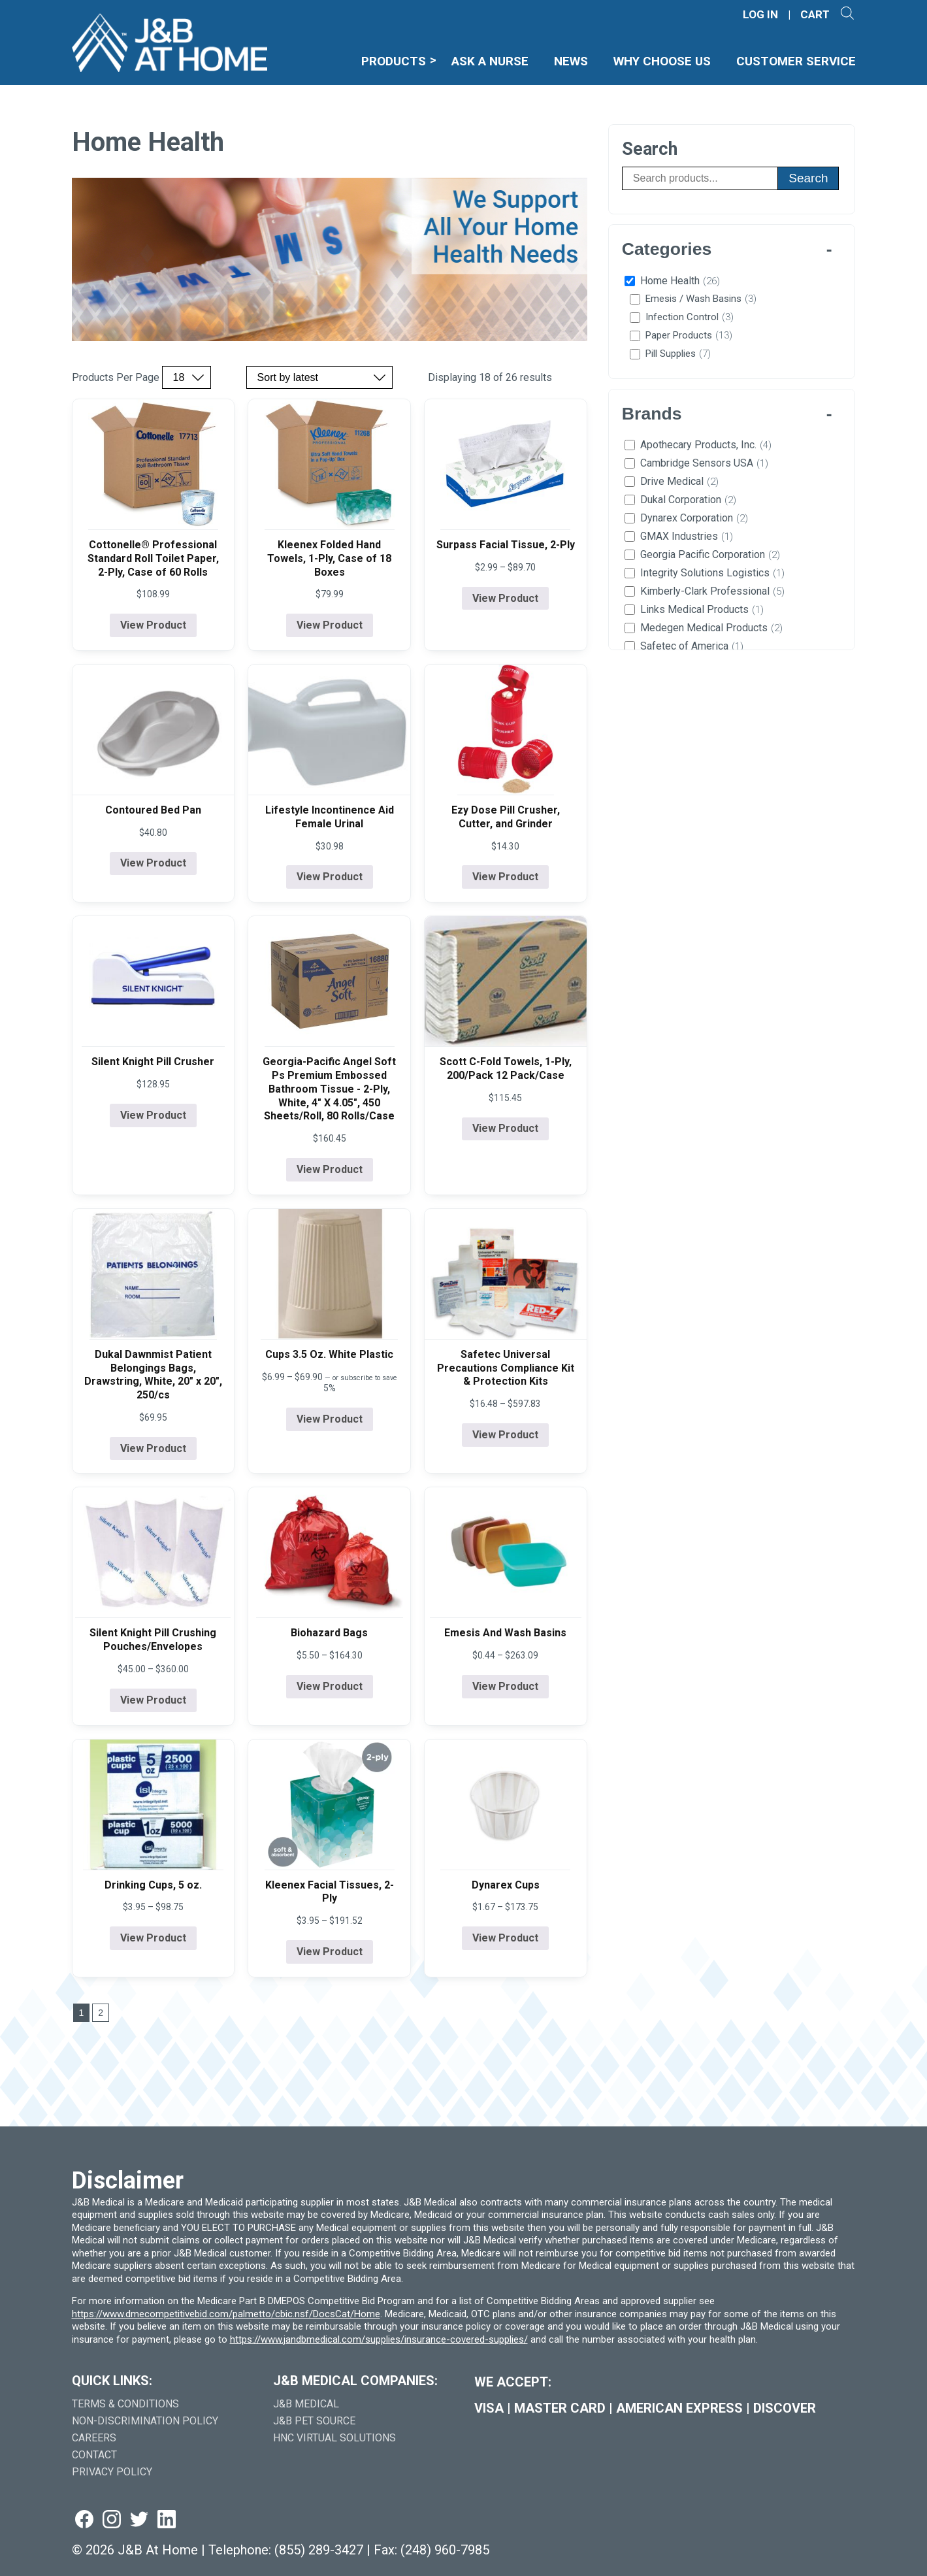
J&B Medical (306, 2404)
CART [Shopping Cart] (815, 14)
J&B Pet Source (314, 2421)
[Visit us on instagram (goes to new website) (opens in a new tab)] (111, 2520)
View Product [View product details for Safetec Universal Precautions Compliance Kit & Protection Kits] (505, 1434)
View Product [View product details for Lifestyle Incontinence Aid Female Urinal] (330, 876)
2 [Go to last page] (100, 2012)
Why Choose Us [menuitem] (662, 61)
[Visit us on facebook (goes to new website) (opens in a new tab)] (84, 2520)
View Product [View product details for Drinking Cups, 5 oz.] (153, 1938)
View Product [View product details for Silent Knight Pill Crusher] (153, 1115)
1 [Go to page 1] (81, 2012)
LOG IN (760, 14)
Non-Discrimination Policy (145, 2421)
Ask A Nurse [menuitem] (490, 61)
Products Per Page (115, 377)
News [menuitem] (571, 61)
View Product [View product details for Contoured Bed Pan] (153, 863)
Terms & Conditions (125, 2404)
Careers (94, 2438)
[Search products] (700, 178)
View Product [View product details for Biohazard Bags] (330, 1686)
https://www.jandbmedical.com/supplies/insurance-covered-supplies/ (379, 2339)
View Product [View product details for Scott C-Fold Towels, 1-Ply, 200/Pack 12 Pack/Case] (505, 1128)
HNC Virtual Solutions (334, 2438)
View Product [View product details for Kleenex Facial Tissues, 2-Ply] (330, 1951)
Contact (94, 2455)
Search (808, 178)
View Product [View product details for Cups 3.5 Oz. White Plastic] (330, 1419)
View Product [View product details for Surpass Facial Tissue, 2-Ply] (505, 598)
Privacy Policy (112, 2472)
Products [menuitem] (393, 61)
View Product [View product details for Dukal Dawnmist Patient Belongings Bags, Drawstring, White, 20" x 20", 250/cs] (153, 1448)
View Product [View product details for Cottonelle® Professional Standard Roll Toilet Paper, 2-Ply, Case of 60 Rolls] (153, 625)
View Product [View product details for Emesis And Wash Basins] (505, 1686)
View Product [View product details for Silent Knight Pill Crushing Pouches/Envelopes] (153, 1700)
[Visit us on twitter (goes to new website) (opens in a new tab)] (139, 2520)
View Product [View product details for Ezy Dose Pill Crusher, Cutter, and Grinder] (505, 876)
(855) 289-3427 (318, 2550)
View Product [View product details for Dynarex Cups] (505, 1938)
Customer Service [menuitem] (796, 61)
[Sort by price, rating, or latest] (319, 377)
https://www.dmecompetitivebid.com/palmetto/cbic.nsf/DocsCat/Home (226, 2314)
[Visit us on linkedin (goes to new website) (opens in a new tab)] (166, 2520)
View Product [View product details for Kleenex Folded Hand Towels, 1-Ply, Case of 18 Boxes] (330, 625)
